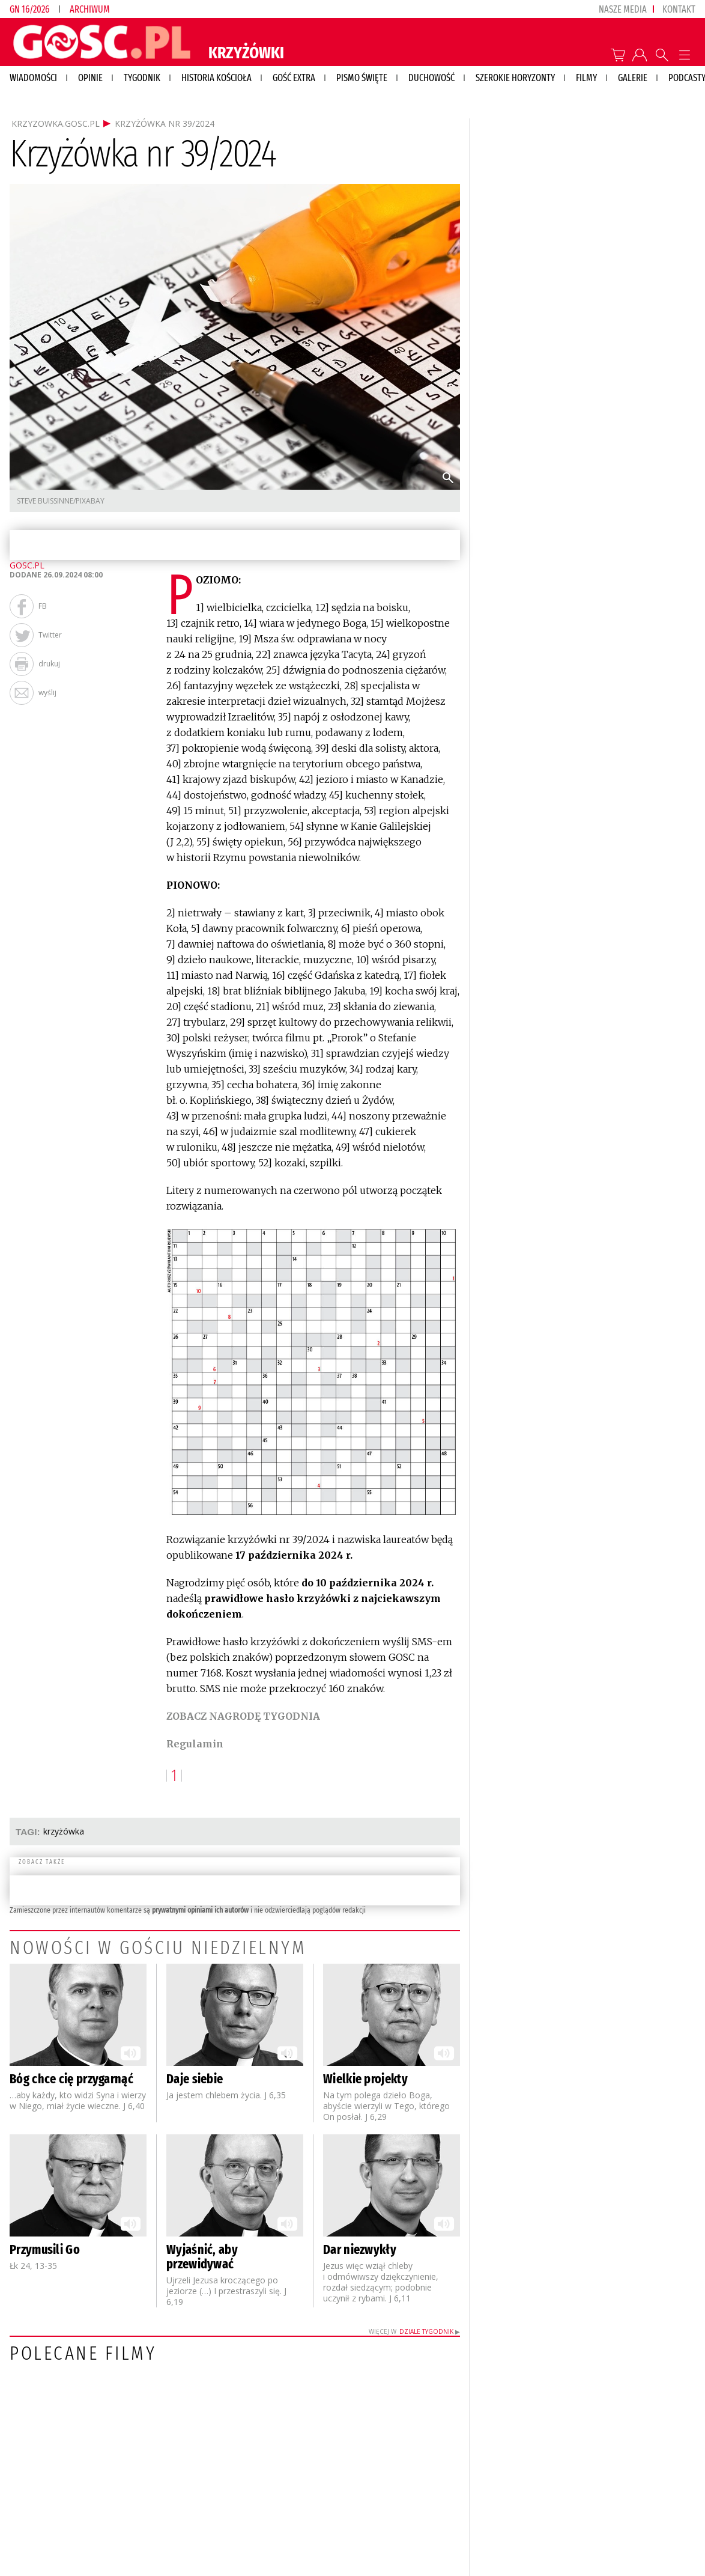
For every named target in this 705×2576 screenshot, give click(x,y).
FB (42, 606)
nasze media (623, 9)
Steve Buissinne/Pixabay (60, 501)
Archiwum (90, 9)
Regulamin (194, 1744)
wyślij (47, 692)
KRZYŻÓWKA (63, 1831)
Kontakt (678, 9)
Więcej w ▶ (414, 2331)
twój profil (640, 55)
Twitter (50, 635)
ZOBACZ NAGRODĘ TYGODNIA (243, 1716)
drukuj (49, 664)
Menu (684, 55)
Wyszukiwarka (662, 55)
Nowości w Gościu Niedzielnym (158, 1947)
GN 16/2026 (29, 9)
